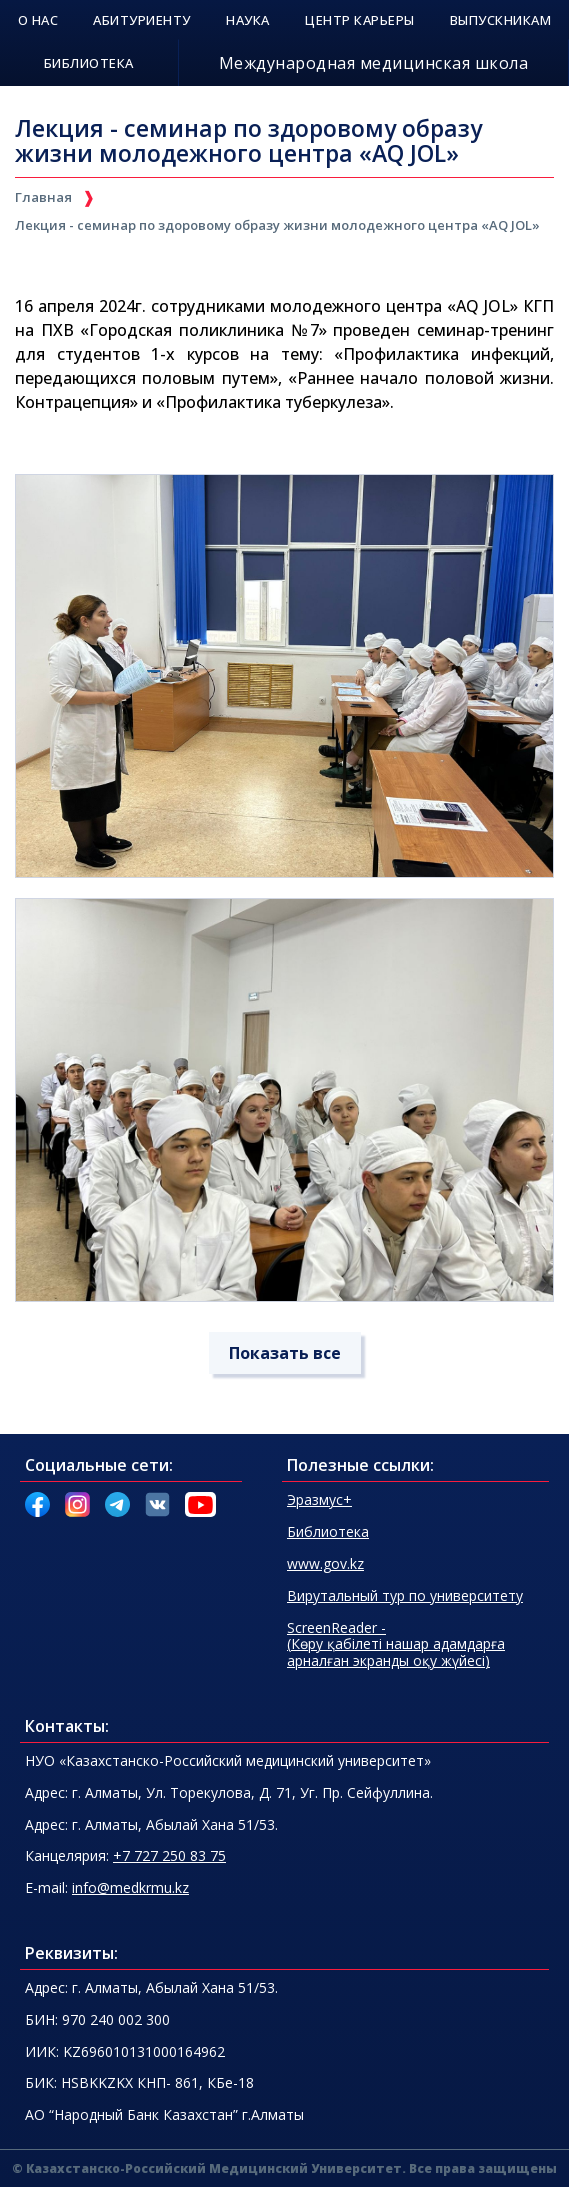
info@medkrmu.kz (130, 1887)
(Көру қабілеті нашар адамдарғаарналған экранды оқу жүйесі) (396, 1644)
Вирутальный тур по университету (405, 1595)
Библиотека (328, 1531)
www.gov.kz (325, 1563)
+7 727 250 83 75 (169, 1855)
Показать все (285, 1353)
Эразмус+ (319, 1499)
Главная (43, 197)
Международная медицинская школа (374, 63)
